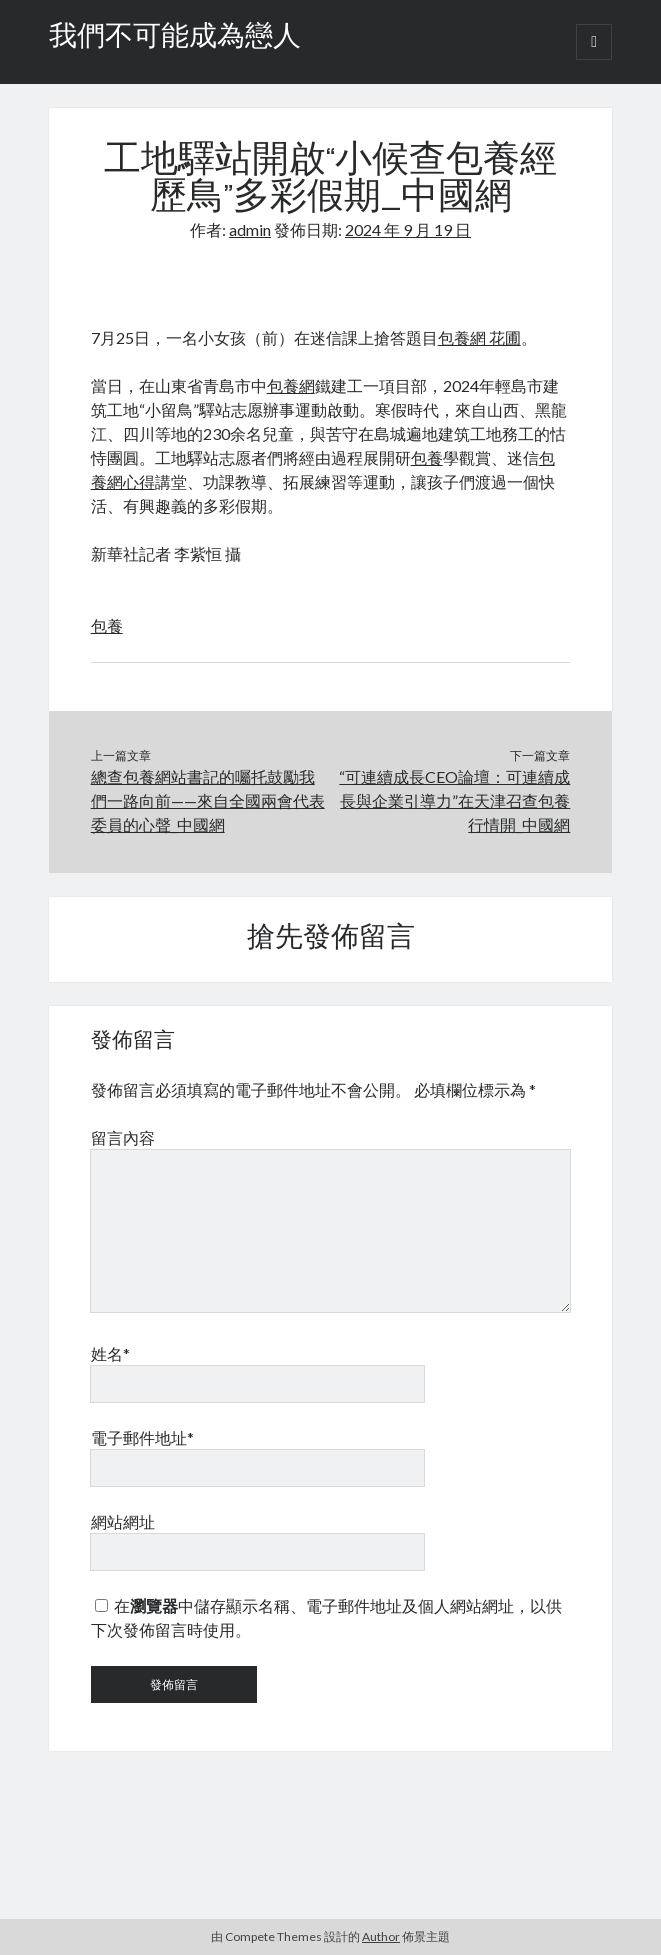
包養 (427, 457)
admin (250, 229)
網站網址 (123, 1521)
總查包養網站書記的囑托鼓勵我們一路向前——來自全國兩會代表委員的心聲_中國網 (208, 800)
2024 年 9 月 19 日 (408, 229)
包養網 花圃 (479, 337)
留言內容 (123, 1137)
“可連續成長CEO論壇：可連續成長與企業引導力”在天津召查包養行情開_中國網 (454, 800)
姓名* (110, 1353)
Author (381, 1936)
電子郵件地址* (142, 1437)
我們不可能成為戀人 (175, 38)
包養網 (291, 385)
